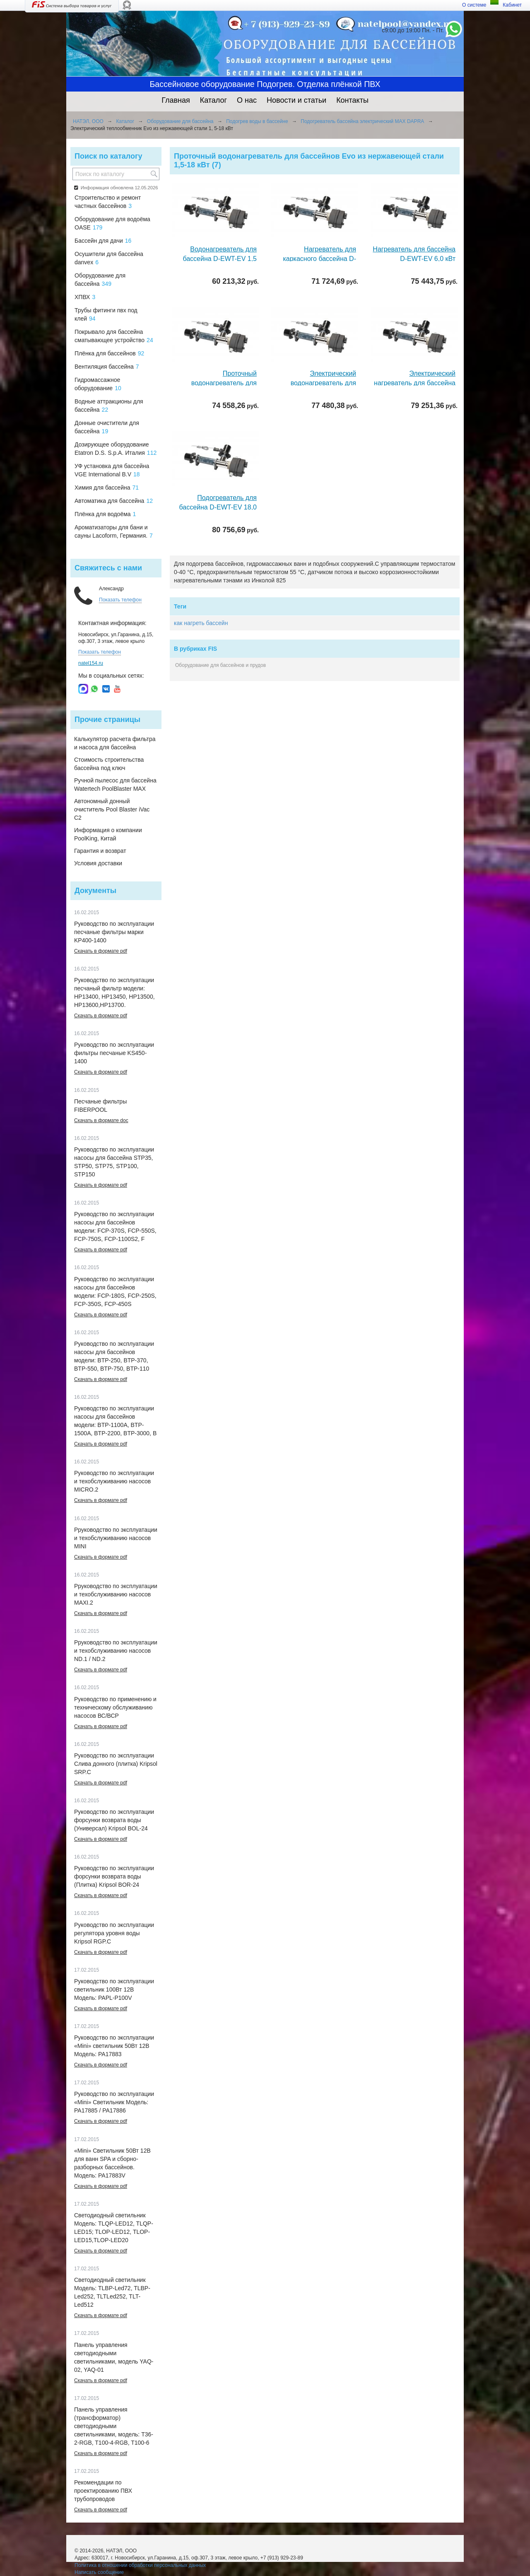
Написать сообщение (99, 2572)
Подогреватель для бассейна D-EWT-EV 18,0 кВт (218, 507)
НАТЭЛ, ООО (88, 121)
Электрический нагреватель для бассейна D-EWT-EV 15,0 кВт (414, 383)
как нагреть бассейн (201, 623)
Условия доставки (98, 863)
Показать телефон (120, 600)
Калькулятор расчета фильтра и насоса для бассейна (115, 743)
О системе (474, 5)
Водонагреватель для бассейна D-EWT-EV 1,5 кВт (220, 259)
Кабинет (512, 5)
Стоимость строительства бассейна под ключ (109, 763)
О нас (247, 100)
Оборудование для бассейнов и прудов (220, 665)
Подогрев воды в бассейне (257, 121)
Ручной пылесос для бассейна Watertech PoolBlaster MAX (115, 784)
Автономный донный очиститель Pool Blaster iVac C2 (111, 809)
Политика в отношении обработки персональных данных (140, 2565)
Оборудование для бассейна (180, 121)
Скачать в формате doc (101, 1120)
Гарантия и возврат (100, 850)
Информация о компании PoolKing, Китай (108, 834)
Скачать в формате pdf (100, 951)
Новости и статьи (296, 100)
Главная (175, 100)
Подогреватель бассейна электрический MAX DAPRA (362, 121)
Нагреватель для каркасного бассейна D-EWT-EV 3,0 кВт (319, 259)
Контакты (352, 100)
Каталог (213, 100)
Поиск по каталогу (108, 156)
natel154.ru (90, 663)
